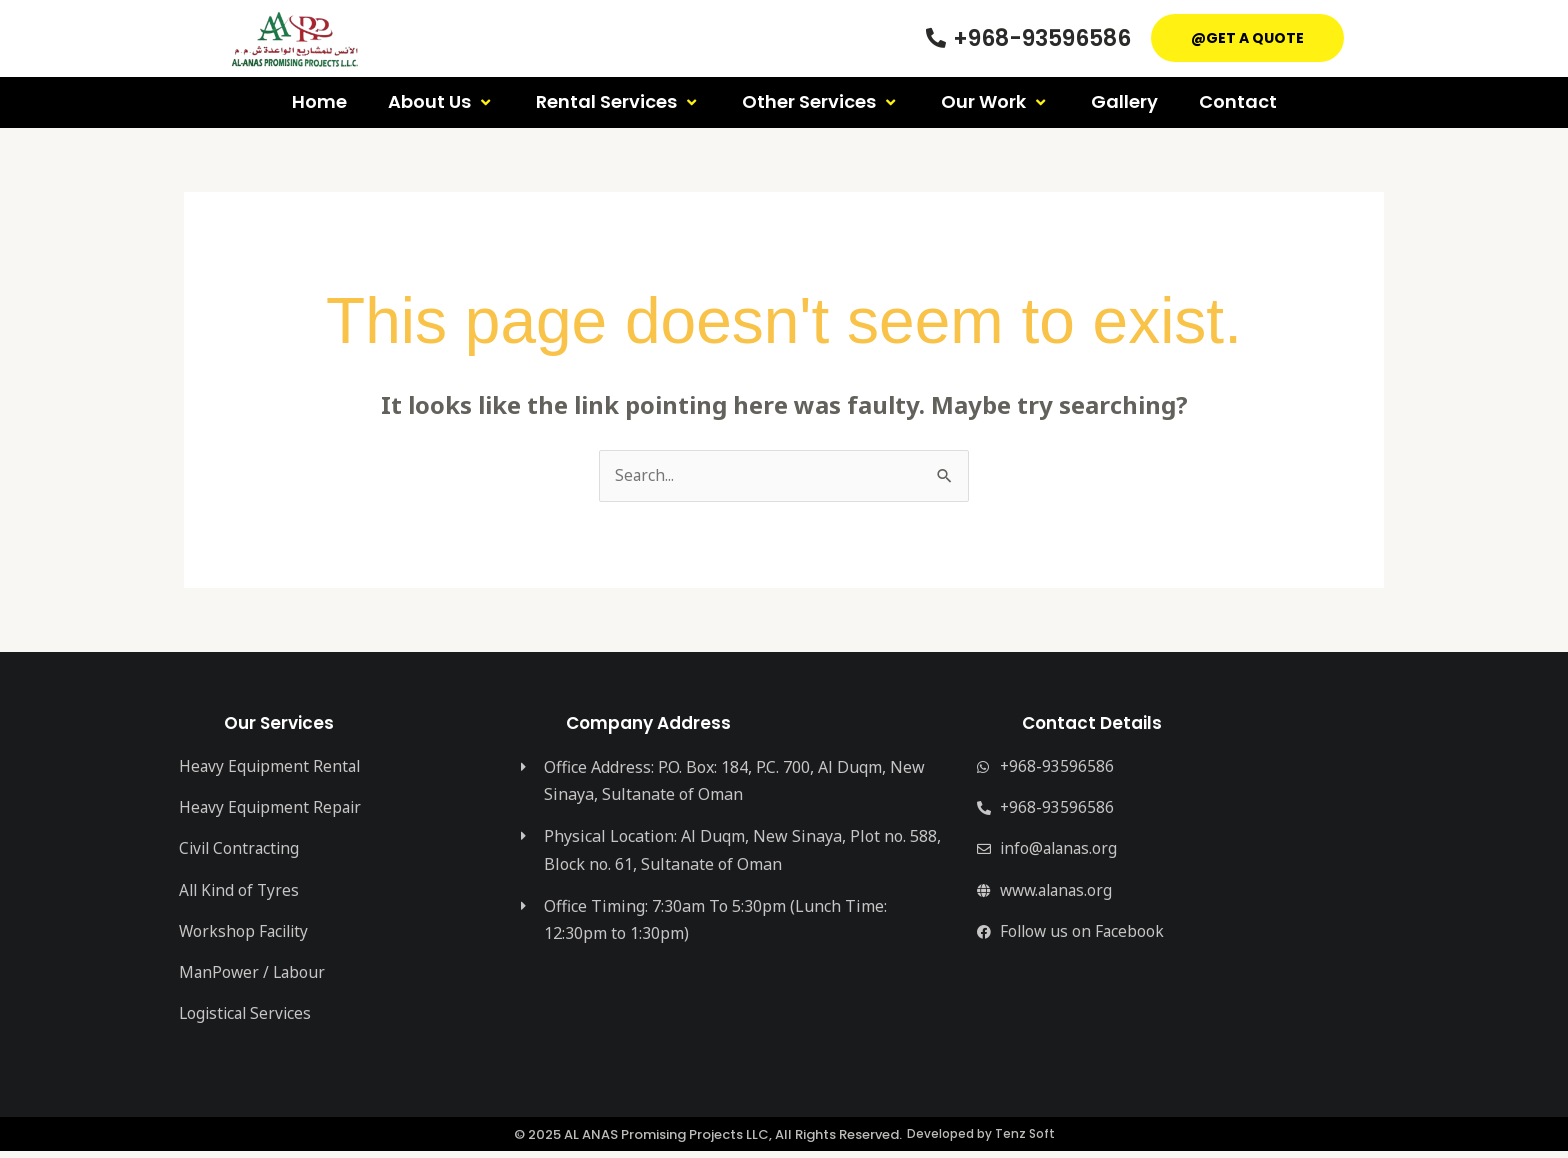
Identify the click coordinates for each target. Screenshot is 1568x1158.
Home (319, 101)
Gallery (1124, 101)
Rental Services (618, 101)
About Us (441, 101)
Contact (1238, 101)
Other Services (821, 101)
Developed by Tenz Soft (980, 1141)
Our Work (995, 101)
